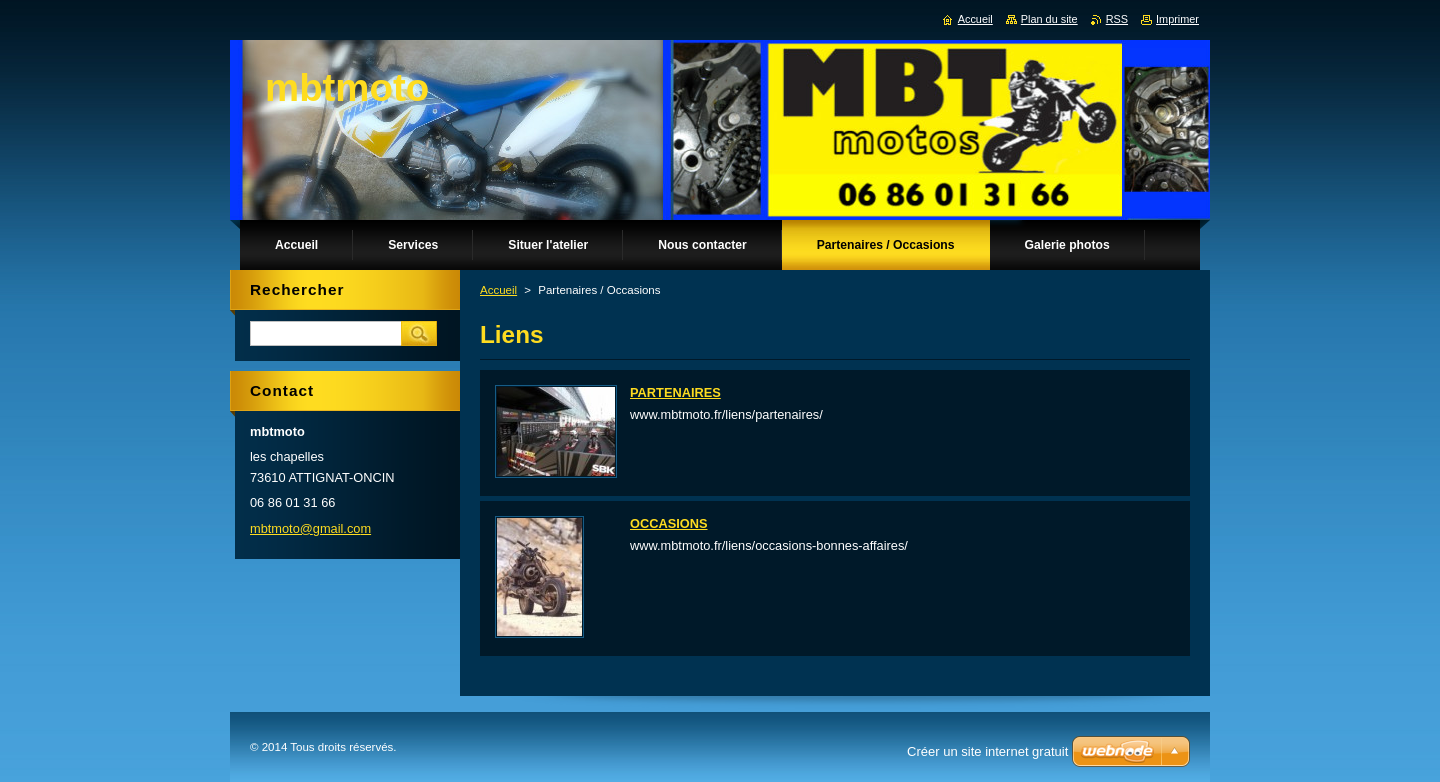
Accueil (498, 290)
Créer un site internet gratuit (987, 751)
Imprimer (1177, 19)
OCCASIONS (669, 523)
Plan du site (1049, 19)
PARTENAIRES (675, 392)
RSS (1117, 19)
